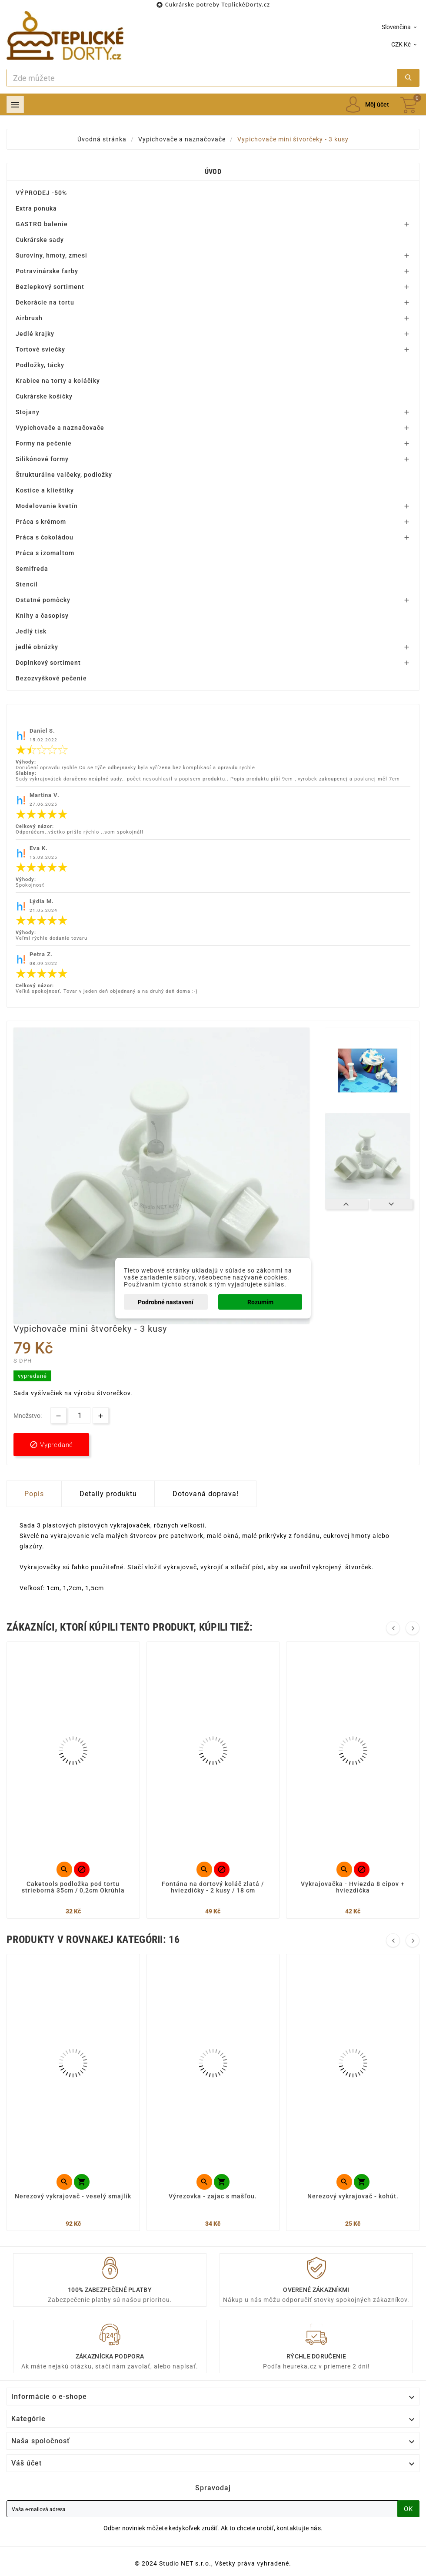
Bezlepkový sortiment (50, 286)
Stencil (27, 584)
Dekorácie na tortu (45, 302)
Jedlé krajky (35, 333)
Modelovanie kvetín (47, 505)
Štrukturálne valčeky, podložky (64, 474)
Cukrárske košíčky (44, 396)
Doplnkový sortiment (48, 662)
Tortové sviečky (40, 349)
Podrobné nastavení (165, 1301)
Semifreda (32, 568)
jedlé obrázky (37, 646)
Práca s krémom (41, 521)
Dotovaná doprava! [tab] (206, 1494)
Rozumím (260, 1301)
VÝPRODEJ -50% (41, 192)
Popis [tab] (34, 1494)
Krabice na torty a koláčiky (58, 380)
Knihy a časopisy (42, 615)
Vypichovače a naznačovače (60, 427)
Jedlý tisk (31, 631)
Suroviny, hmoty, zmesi (51, 255)
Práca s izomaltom (45, 552)
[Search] (202, 78)
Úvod (213, 171)
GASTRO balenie (42, 224)
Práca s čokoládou (44, 537)
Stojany (28, 412)
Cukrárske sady (40, 239)
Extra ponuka (36, 208)
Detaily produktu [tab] (108, 1494)
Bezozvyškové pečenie (51, 678)
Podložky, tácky (40, 365)
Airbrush (29, 318)
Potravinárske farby (47, 271)
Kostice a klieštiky (45, 490)
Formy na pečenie (44, 443)
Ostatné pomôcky (43, 599)
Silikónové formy (42, 459)
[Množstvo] (79, 1415)
